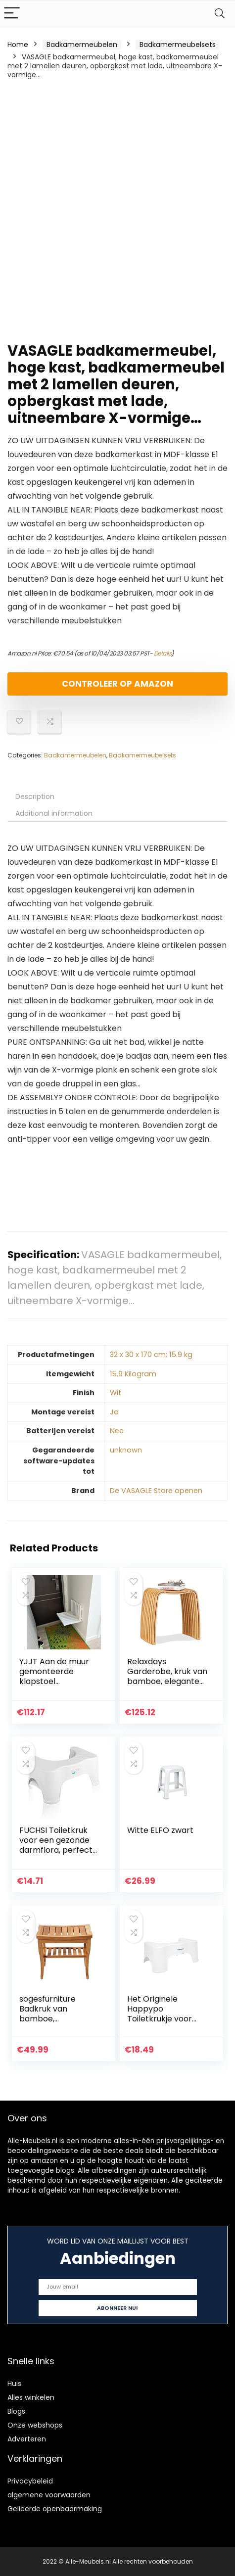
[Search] (220, 13)
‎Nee (117, 1431)
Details (163, 653)
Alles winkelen (30, 2397)
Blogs (16, 2411)
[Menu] (12, 13)
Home (17, 44)
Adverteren (26, 2439)
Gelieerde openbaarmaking (54, 2509)
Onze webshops (34, 2425)
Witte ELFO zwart (160, 1830)
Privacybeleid (30, 2481)
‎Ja (114, 1412)
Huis (14, 2384)
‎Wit (115, 1393)
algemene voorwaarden (49, 2495)
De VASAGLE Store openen (156, 1491)
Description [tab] (34, 796)
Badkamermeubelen (82, 44)
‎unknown (126, 1450)
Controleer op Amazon (117, 684)
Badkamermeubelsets (178, 44)
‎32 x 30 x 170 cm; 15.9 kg (151, 1354)
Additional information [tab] (54, 813)
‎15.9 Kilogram (133, 1374)
